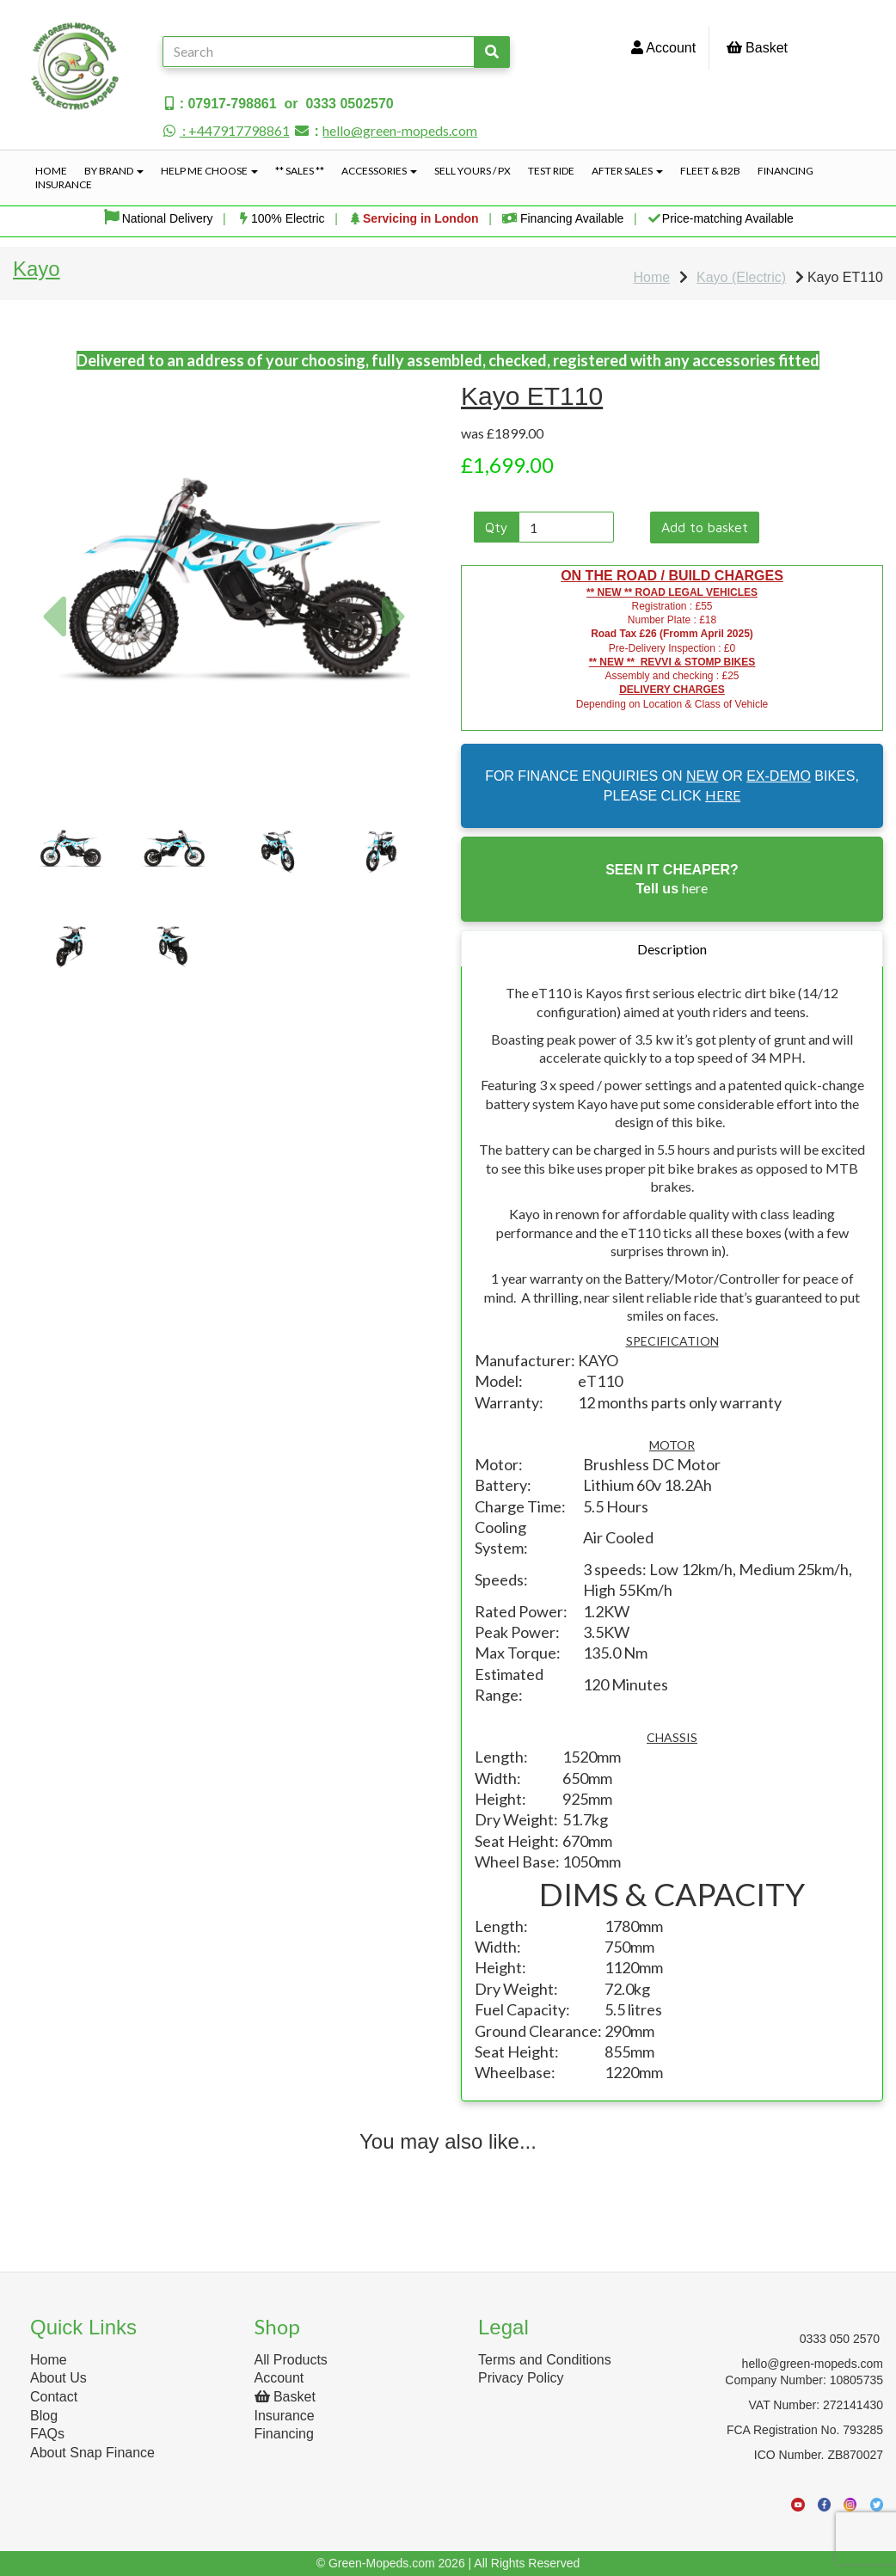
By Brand (114, 170)
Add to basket (704, 527)
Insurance (63, 184)
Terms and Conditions (544, 2359)
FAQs (47, 2433)
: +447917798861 (226, 130)
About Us (58, 2378)
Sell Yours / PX (472, 170)
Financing (785, 170)
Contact (53, 2396)
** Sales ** (299, 170)
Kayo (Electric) (741, 277)
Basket (757, 47)
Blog (44, 2415)
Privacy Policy (521, 2378)
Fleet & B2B (710, 170)
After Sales (627, 170)
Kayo (36, 268)
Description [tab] (672, 949)
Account (663, 47)
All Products (291, 2359)
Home (51, 170)
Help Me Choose (209, 170)
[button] (53, 688)
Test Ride (551, 170)
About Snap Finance (92, 2452)
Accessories (379, 170)
